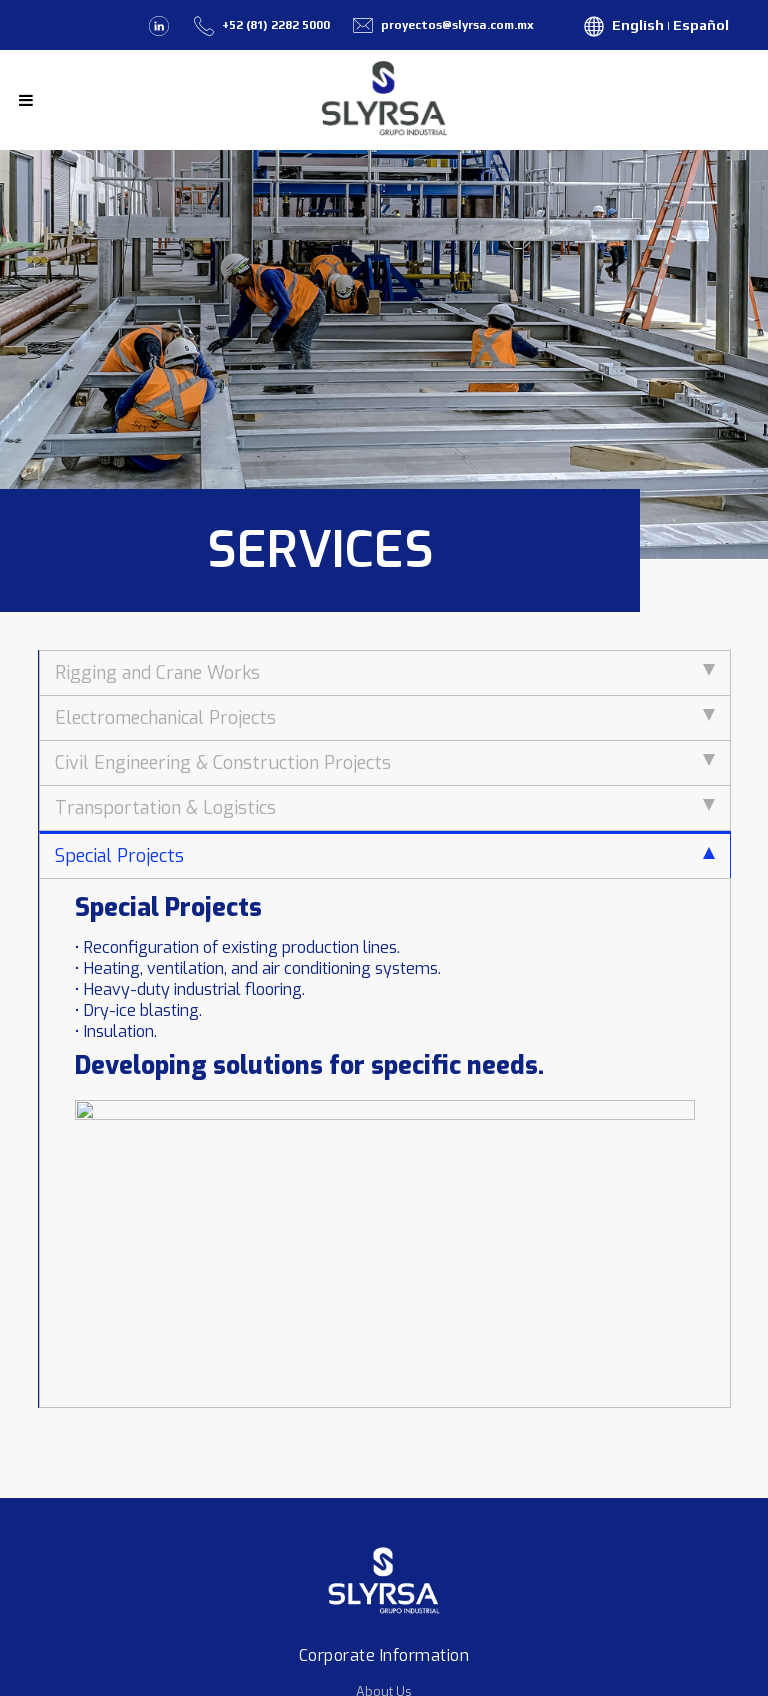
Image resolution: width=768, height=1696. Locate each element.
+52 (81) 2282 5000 (276, 25)
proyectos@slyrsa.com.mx (456, 25)
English (638, 25)
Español (701, 25)
